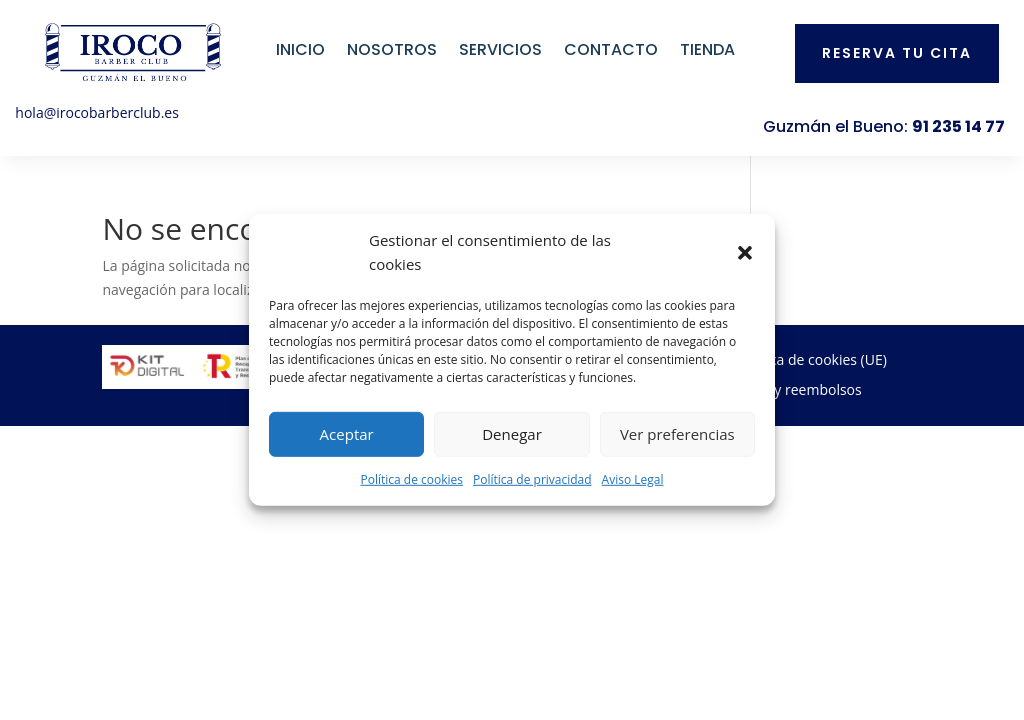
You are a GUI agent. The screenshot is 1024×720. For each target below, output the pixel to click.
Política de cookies (411, 478)
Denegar (512, 434)
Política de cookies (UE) (811, 361)
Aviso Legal (633, 478)
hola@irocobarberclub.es (97, 112)
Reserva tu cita (897, 53)
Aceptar (347, 434)
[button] (745, 253)
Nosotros (392, 49)
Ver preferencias (677, 434)
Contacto (611, 49)
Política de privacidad (532, 478)
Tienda (707, 49)
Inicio (300, 49)
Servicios (500, 49)
